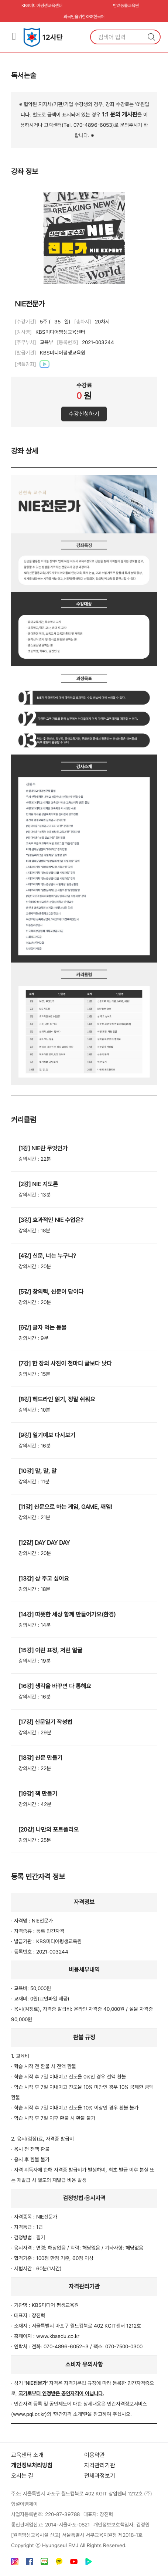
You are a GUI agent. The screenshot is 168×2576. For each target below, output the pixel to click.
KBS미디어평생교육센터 (41, 5)
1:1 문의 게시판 (119, 114)
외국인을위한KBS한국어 (84, 16)
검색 (151, 37)
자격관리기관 (99, 2465)
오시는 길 (22, 2475)
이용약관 (94, 2454)
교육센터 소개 (27, 2454)
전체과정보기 (99, 2475)
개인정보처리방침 (31, 2465)
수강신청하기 (84, 413)
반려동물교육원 (126, 5)
